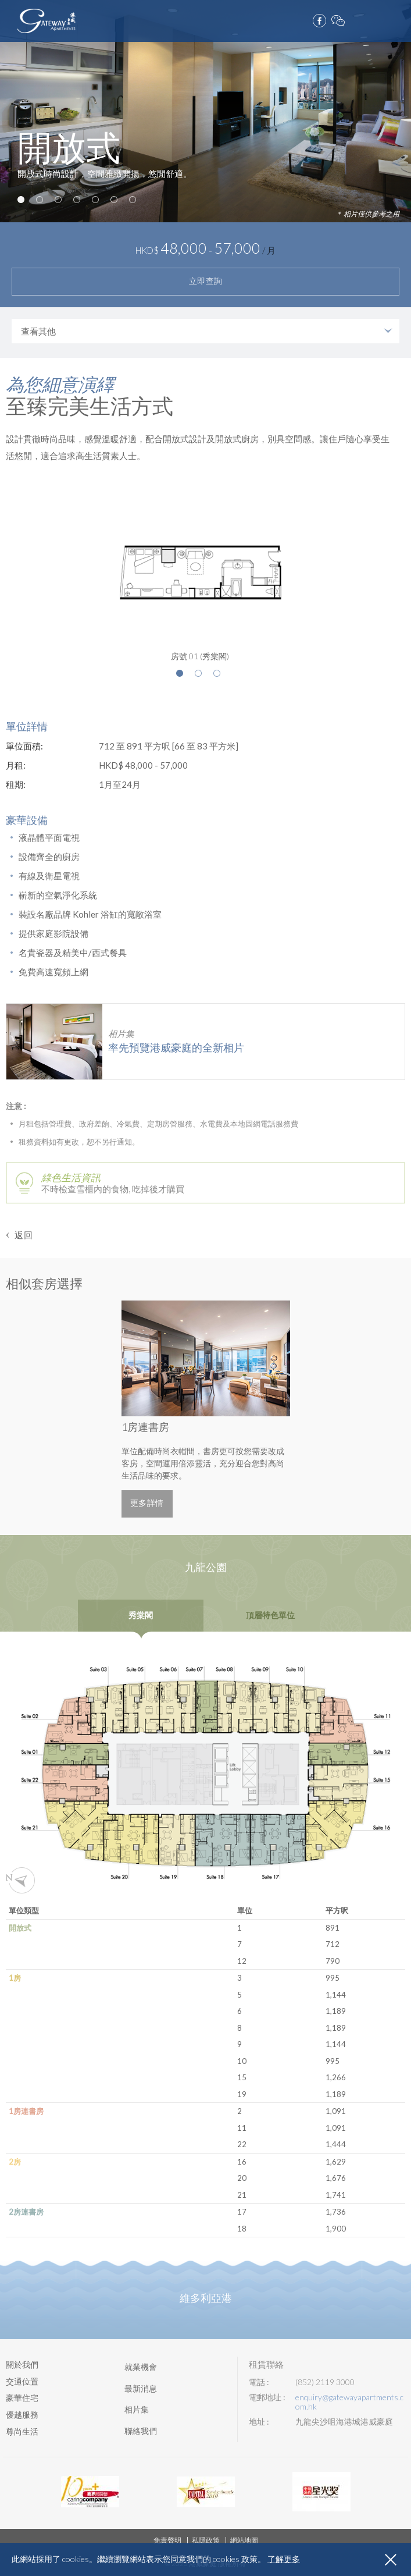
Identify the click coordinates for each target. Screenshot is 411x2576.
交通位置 (22, 2381)
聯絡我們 (140, 2431)
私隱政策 (206, 2540)
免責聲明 (167, 2540)
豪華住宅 (22, 2398)
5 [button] (95, 199)
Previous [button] (72, 1408)
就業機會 (140, 2367)
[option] (205, 111)
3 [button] (58, 199)
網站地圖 (244, 2540)
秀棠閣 (140, 1615)
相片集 (136, 2409)
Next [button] (339, 1408)
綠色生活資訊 (71, 1177)
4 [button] (76, 199)
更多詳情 (147, 1503)
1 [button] (20, 199)
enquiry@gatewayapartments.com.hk (349, 2402)
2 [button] (39, 199)
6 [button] (113, 199)
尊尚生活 (22, 2431)
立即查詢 (206, 281)
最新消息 (140, 2388)
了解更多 (283, 2559)
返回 (24, 1235)
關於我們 (22, 2364)
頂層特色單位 (270, 1615)
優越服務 (22, 2414)
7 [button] (132, 199)
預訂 (376, 17)
